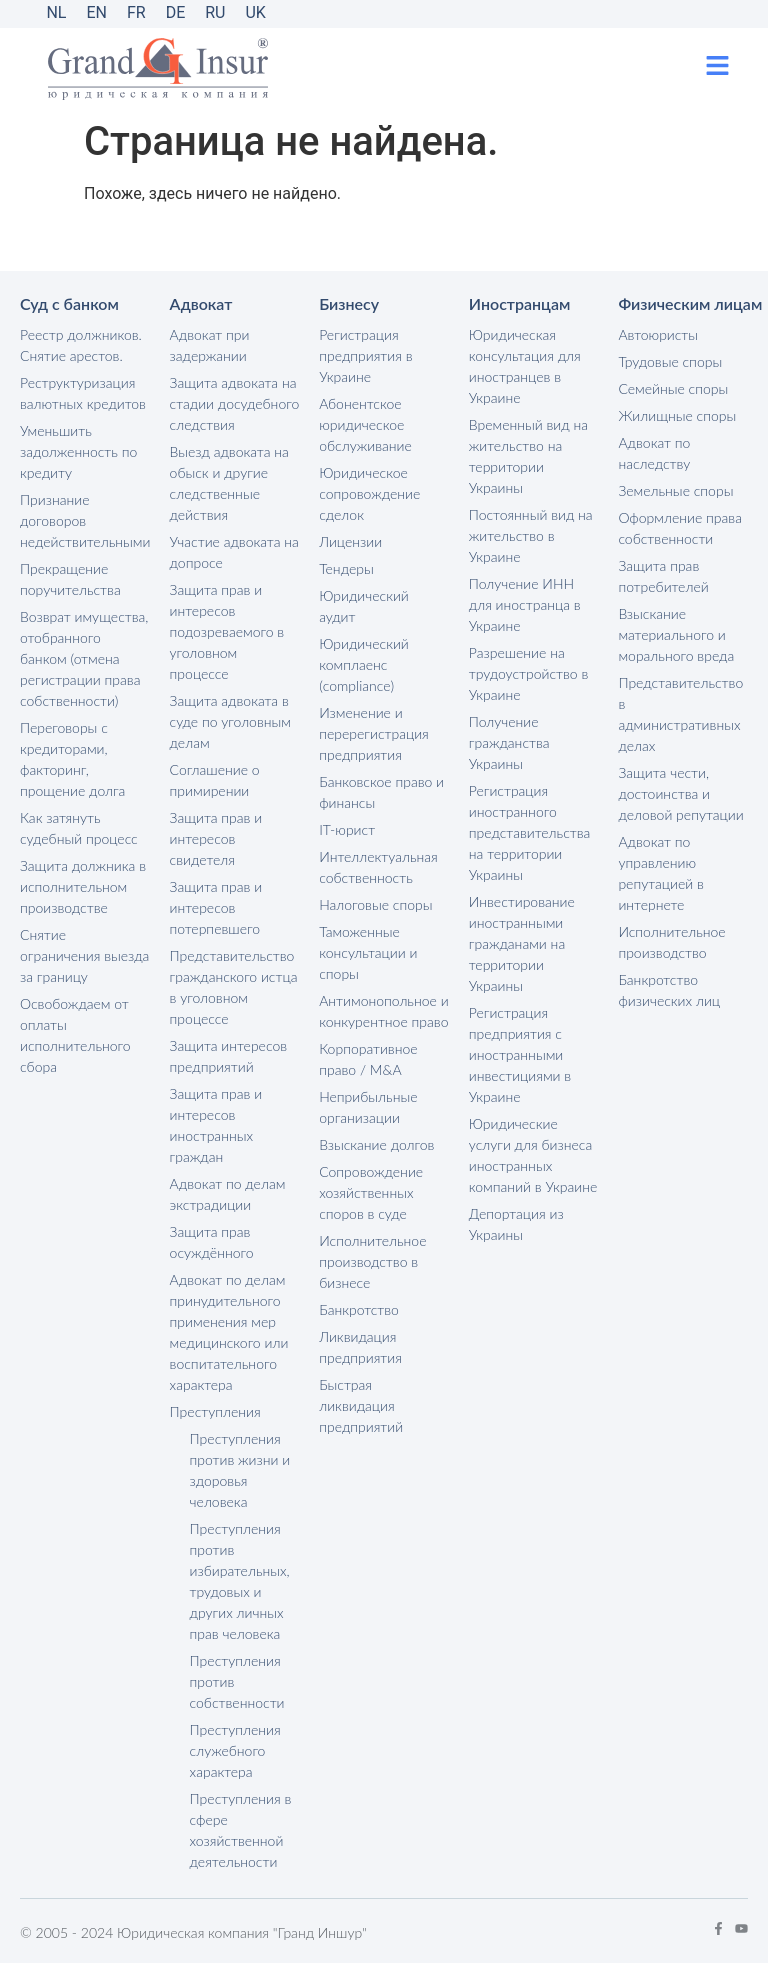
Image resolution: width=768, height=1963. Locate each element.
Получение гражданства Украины (509, 742)
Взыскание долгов (376, 1144)
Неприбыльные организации (368, 1107)
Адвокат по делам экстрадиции (228, 1194)
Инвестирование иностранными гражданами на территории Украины (522, 943)
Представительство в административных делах (680, 714)
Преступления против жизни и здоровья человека (240, 1470)
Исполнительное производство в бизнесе (372, 1261)
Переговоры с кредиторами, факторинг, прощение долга (72, 759)
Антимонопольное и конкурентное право (383, 1011)
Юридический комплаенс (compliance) (364, 664)
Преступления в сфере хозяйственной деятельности (241, 1830)
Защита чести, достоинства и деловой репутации (680, 793)
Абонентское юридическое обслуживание (365, 424)
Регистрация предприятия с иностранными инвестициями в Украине (520, 1054)
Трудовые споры (670, 361)
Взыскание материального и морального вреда (676, 634)
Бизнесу (349, 303)
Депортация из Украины (516, 1224)
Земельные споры (675, 490)
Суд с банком (69, 303)
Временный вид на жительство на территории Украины (528, 456)
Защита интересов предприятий (228, 1056)
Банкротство (359, 1309)
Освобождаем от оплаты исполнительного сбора (75, 1035)
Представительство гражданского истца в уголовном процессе (234, 987)
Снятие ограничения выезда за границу (84, 955)
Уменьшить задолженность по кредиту (78, 451)
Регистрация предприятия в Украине (365, 355)
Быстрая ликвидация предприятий (361, 1405)
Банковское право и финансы (381, 792)
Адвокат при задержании (210, 345)
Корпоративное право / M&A (368, 1059)
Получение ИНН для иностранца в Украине (525, 604)
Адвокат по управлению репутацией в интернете (660, 873)
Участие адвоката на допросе (234, 552)
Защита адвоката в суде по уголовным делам (230, 721)
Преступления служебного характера (235, 1750)
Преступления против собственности (237, 1681)
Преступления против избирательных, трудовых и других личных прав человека (240, 1581)
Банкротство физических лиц (669, 990)
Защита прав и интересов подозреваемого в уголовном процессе (227, 631)
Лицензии (350, 541)
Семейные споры (673, 388)
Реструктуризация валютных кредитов (83, 393)
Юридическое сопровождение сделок (369, 493)
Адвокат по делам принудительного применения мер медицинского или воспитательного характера (229, 1332)
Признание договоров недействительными (85, 520)
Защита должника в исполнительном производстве (83, 886)
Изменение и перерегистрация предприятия (374, 733)
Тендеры (346, 568)
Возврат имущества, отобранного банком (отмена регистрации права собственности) (84, 658)
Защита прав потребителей (663, 576)
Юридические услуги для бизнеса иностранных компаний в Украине (533, 1155)
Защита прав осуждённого (212, 1242)
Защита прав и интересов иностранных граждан (216, 1125)
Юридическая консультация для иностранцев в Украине (525, 366)
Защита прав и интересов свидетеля (216, 838)
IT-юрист (347, 829)
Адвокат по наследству (654, 453)
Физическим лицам (690, 303)
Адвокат (201, 303)
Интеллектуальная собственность (378, 867)
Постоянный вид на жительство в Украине (531, 535)
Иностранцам (520, 303)
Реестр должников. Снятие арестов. (81, 345)
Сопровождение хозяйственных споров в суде (371, 1192)
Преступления (215, 1411)
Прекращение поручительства (70, 579)
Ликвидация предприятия (360, 1347)
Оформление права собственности (680, 528)
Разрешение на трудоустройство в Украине (529, 673)
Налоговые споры (375, 904)
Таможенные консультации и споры (368, 952)
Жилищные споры (677, 415)
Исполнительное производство (671, 942)
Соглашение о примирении (215, 780)
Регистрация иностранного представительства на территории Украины (530, 832)
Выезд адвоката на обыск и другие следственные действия (229, 483)
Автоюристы (658, 334)
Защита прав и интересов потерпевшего (216, 907)
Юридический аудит (364, 606)
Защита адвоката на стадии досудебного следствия (235, 403)
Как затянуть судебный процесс (79, 828)
